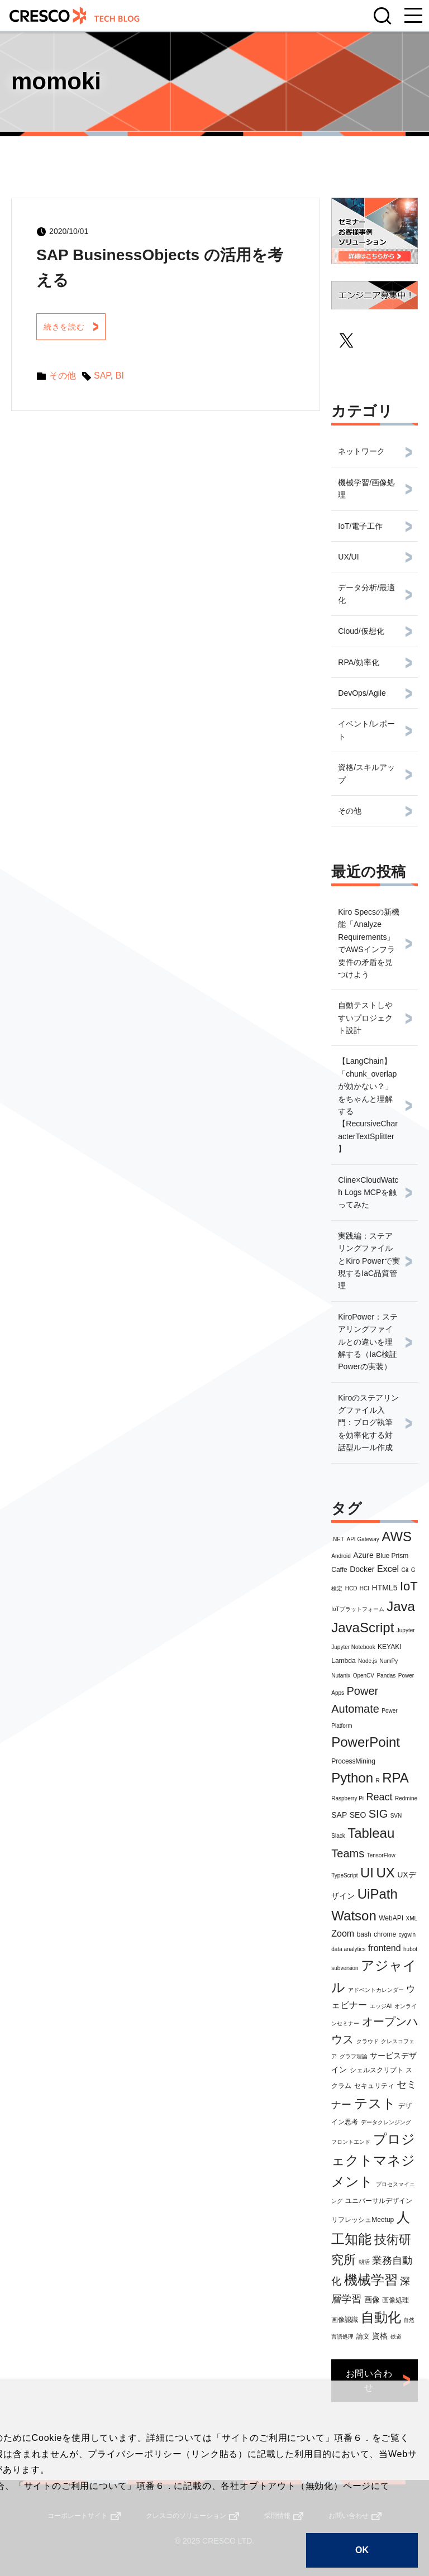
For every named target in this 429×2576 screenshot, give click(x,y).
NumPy (388, 1661)
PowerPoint (365, 1742)
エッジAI (381, 2006)
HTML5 (385, 1587)
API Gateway (363, 1539)
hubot (410, 1949)
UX (385, 1872)
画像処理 (395, 2300)
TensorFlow (381, 1855)
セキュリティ (374, 2086)
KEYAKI (389, 1647)
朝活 (364, 2262)
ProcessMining (353, 1761)
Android (340, 1556)
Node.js (367, 1661)
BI (123, 376)
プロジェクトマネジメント (373, 2160)
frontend (384, 1948)
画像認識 (344, 2320)
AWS (397, 1536)
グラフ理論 (354, 2056)
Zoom (342, 1933)
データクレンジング (386, 2122)
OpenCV (363, 1675)
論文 (363, 2336)
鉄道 (396, 2337)
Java (401, 1606)
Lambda (343, 1661)
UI (367, 1872)
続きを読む (67, 327)
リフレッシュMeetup (362, 2220)
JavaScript (362, 1627)
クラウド (367, 2041)
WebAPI (391, 1918)
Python (352, 1777)
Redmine (406, 1798)
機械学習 (371, 2279)
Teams (347, 1853)
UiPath (378, 1893)
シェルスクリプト (376, 2070)
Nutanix (340, 1675)
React (379, 1797)
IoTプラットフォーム (357, 1609)
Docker (362, 1569)
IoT (409, 1586)
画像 (372, 2299)
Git (405, 1570)
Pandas (385, 1675)
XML (411, 1918)
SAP (339, 1814)
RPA (395, 1777)
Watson (353, 1915)
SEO (358, 1814)
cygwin (407, 1935)
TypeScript (344, 1875)
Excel (388, 1569)
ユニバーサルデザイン (378, 2201)
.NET (337, 1539)
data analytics (348, 1949)
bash (364, 1934)
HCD (351, 1588)
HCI (364, 1588)
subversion (344, 1968)
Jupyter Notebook (353, 1647)
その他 (65, 376)
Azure (363, 1555)
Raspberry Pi (347, 1798)
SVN (396, 1816)
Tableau (370, 1833)
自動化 (381, 2317)
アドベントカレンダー (376, 1990)
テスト (375, 2103)
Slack (338, 1836)
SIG (378, 1814)
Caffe (339, 1570)
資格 (380, 2335)
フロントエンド (350, 2142)
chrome (385, 1934)
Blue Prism (392, 1556)
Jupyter (406, 1630)
